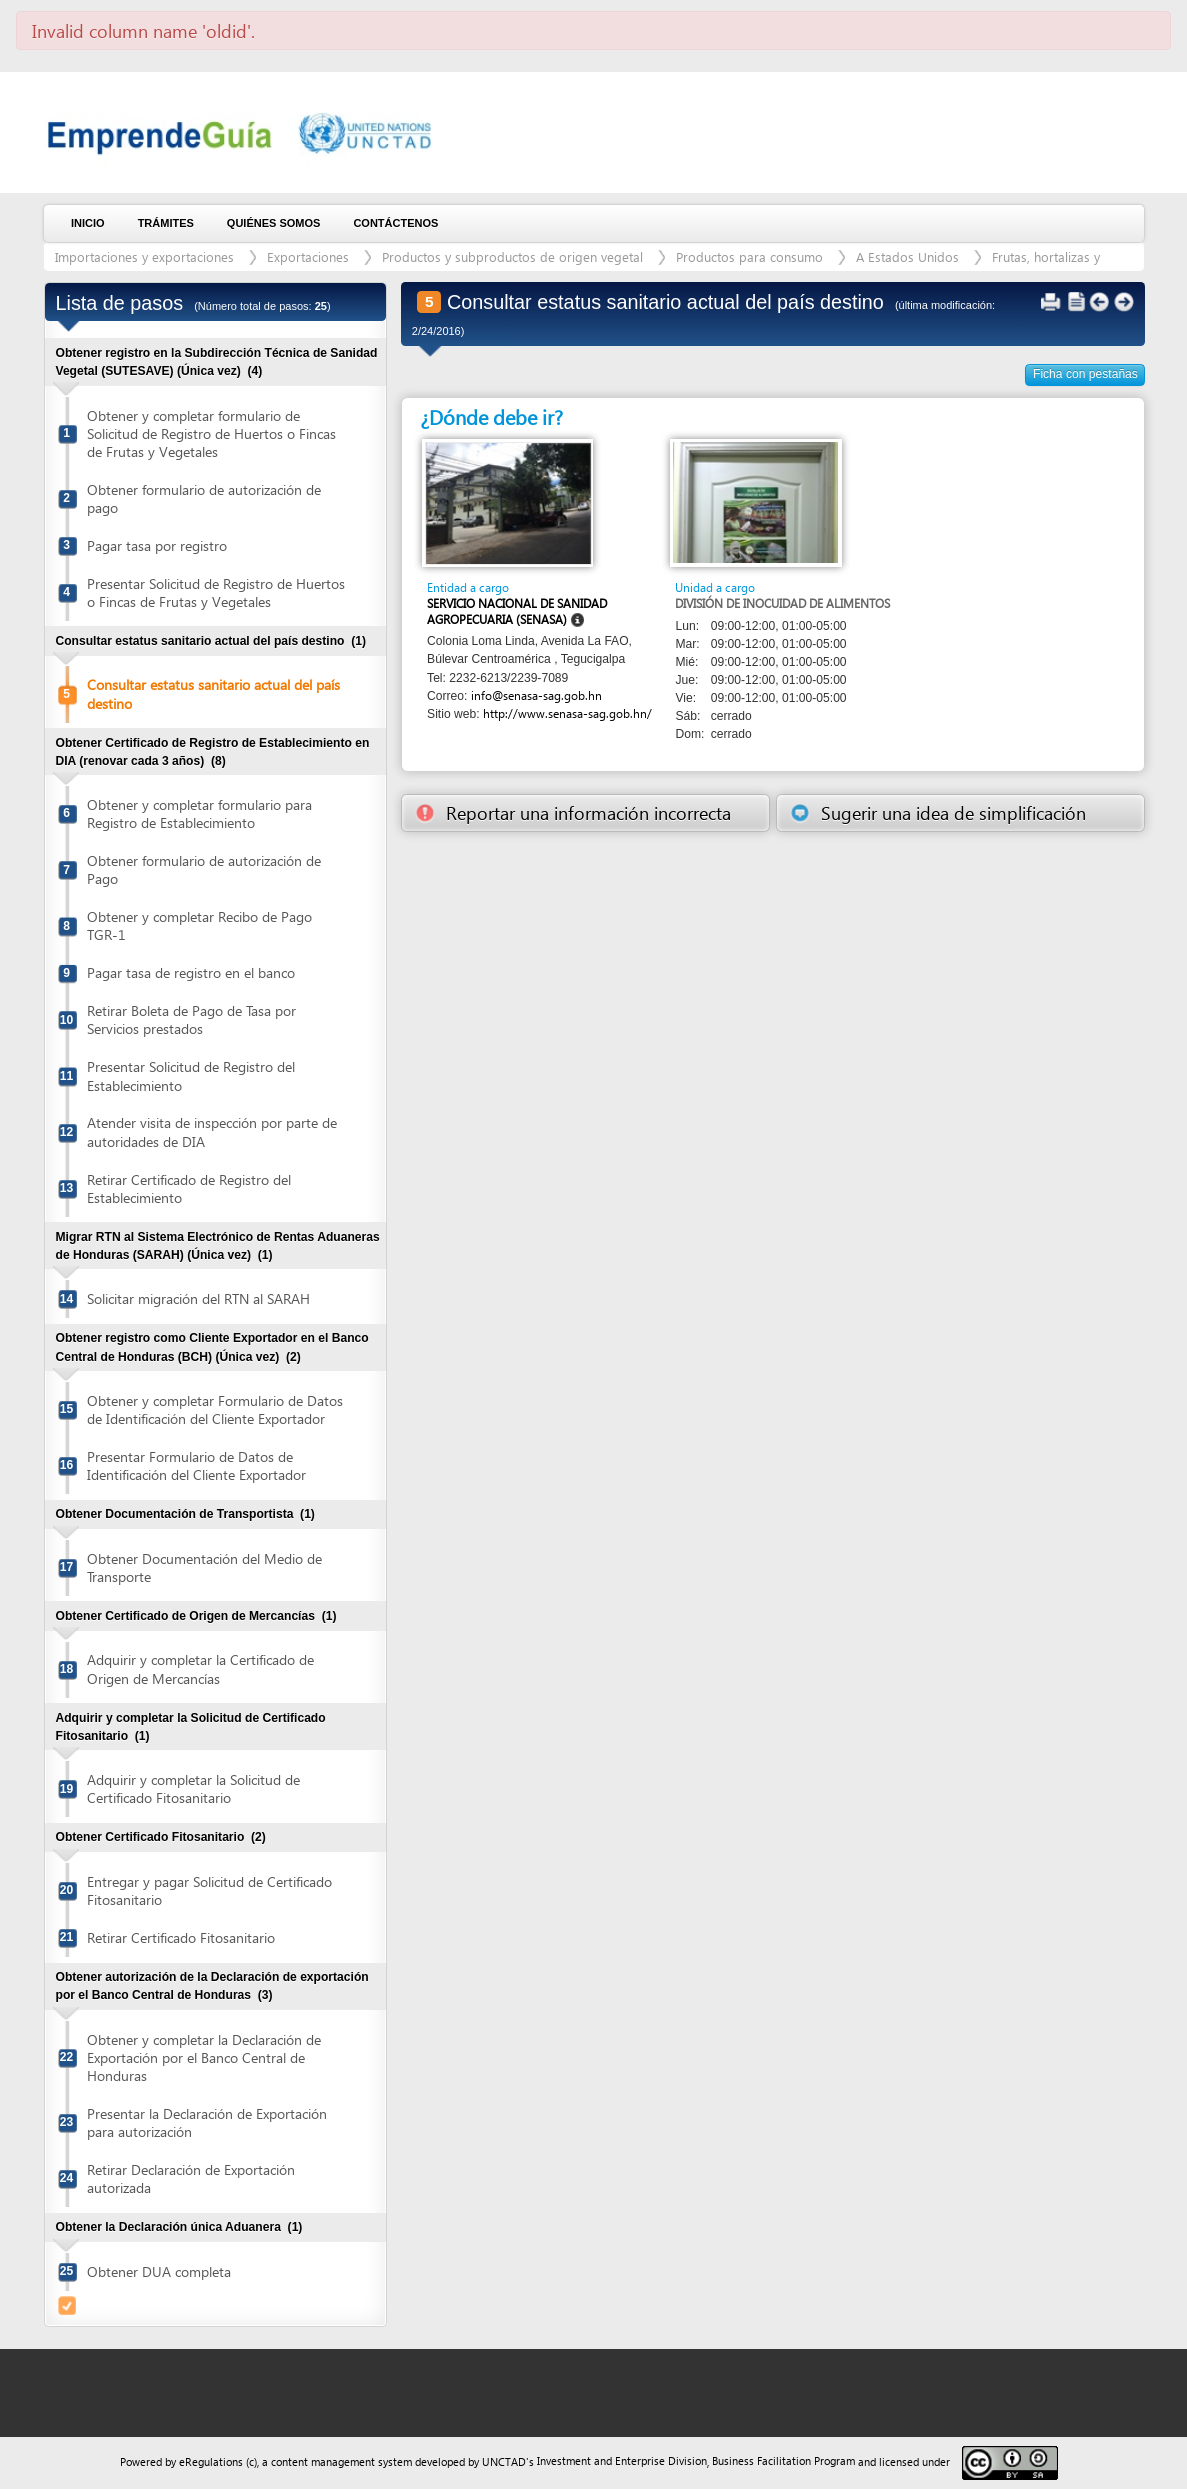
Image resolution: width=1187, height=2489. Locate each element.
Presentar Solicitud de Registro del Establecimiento (191, 1075)
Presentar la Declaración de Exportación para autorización (207, 2122)
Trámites (166, 223)
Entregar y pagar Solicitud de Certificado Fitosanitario (209, 1890)
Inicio (88, 223)
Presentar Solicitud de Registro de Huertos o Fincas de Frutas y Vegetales (216, 592)
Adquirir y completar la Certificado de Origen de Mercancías (200, 1668)
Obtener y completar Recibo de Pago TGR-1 (199, 925)
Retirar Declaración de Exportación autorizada (191, 2178)
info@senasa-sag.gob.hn (536, 695)
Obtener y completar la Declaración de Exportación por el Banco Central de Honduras (204, 2057)
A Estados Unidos (907, 256)
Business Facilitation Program (783, 2460)
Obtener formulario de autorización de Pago (204, 869)
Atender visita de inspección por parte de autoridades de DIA (212, 1131)
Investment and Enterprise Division (622, 2460)
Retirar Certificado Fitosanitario (181, 1937)
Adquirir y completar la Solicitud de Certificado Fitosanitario (193, 1788)
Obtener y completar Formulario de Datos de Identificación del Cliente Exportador (215, 1409)
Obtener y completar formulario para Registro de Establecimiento (199, 813)
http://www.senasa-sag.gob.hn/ (567, 713)
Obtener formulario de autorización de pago (204, 498)
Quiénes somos (274, 223)
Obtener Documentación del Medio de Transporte (204, 1567)
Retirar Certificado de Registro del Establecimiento (189, 1188)
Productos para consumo (749, 256)
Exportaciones (308, 256)
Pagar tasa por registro (157, 545)
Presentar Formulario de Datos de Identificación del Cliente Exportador (196, 1465)
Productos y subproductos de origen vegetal (512, 256)
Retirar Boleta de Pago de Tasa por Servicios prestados (191, 1019)
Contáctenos (395, 223)
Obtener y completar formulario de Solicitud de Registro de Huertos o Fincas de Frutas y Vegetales (211, 433)
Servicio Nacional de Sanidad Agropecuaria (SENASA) (517, 611)
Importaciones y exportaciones (144, 256)
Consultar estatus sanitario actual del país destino (213, 693)
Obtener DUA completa (159, 2271)
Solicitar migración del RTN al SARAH (198, 1298)
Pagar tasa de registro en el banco (191, 972)
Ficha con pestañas (1085, 374)
